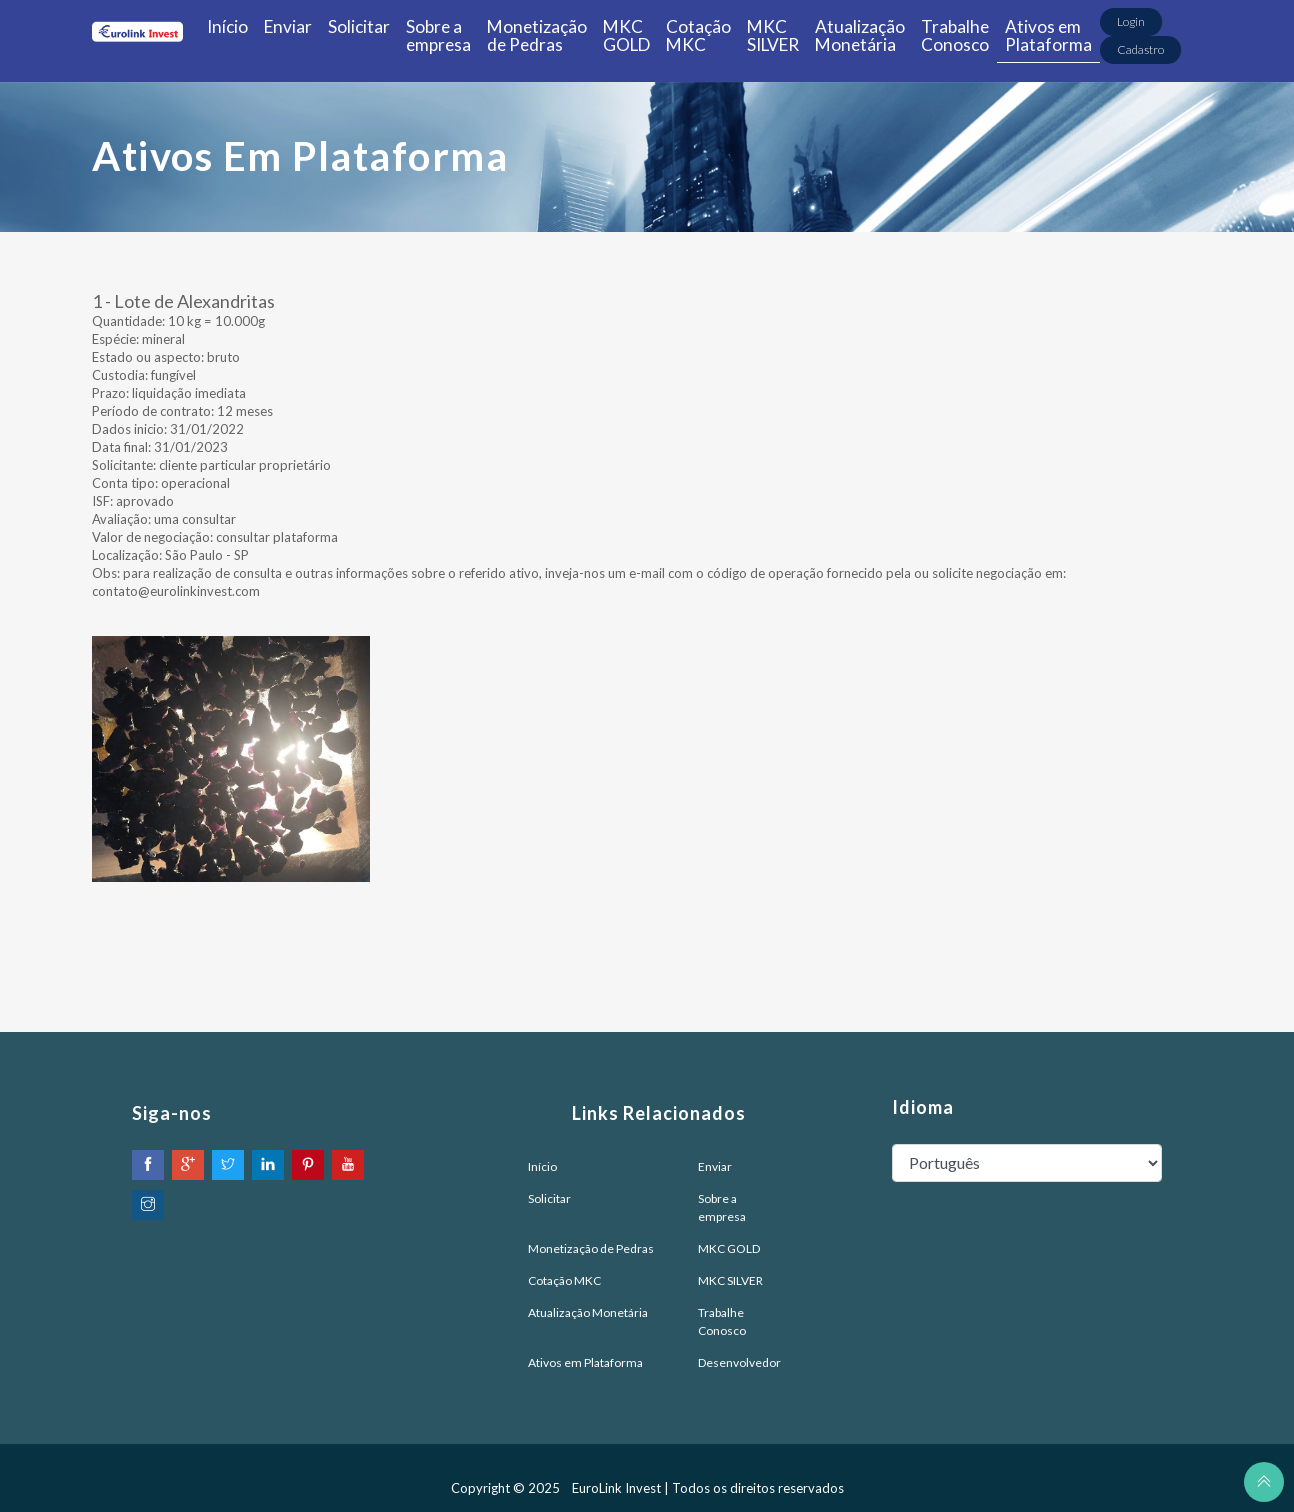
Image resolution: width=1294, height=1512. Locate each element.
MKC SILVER (773, 35)
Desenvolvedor (739, 1362)
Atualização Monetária (860, 35)
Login (1131, 21)
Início (227, 26)
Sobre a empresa (438, 35)
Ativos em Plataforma (1048, 35)
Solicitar (359, 26)
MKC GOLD (626, 35)
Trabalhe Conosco (955, 35)
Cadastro (1140, 49)
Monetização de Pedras (537, 35)
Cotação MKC (698, 35)
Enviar (288, 26)
